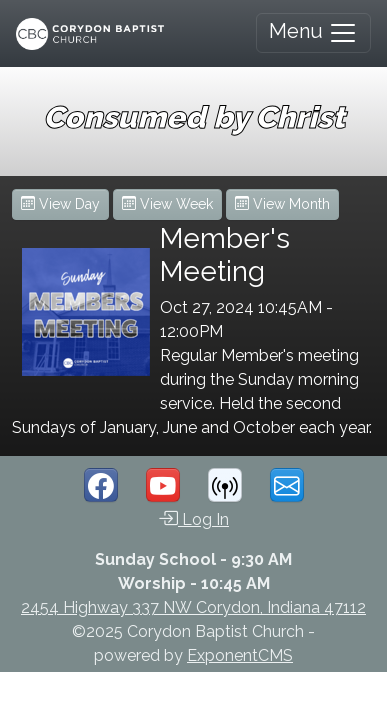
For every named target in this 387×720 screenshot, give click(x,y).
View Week (167, 204)
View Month (282, 204)
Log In (193, 518)
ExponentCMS (240, 655)
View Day (60, 204)
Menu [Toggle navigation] (313, 33)
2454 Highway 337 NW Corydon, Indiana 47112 (193, 607)
